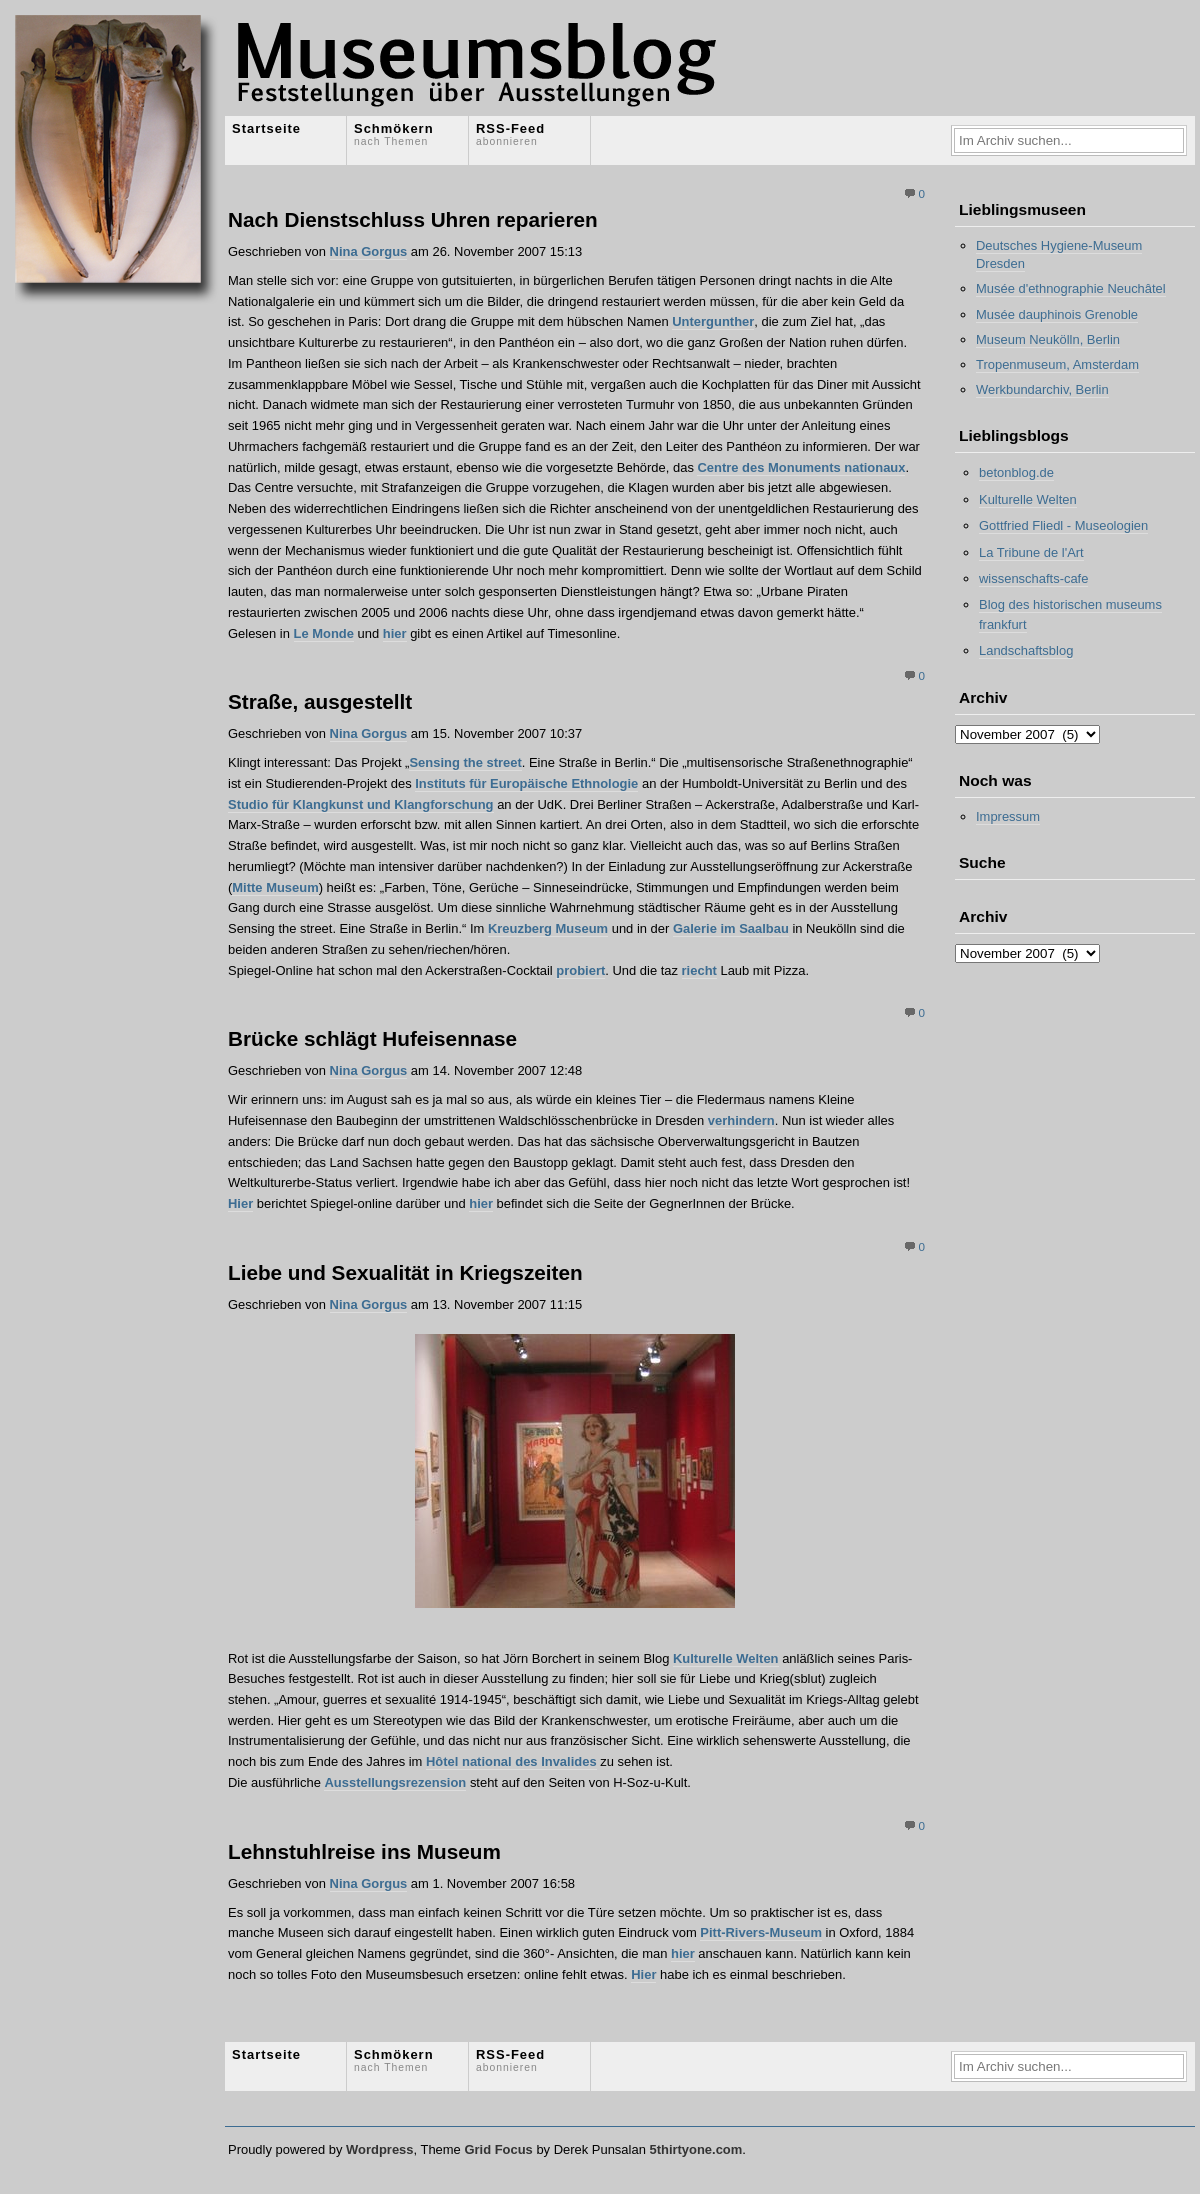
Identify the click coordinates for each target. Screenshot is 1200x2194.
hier (395, 633)
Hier (240, 1203)
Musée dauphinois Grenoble (1057, 314)
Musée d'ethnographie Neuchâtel (1071, 288)
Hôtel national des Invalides (511, 1761)
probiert (580, 970)
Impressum (1008, 816)
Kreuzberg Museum (548, 928)
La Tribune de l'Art (1031, 552)
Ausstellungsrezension (395, 1782)
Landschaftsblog (1026, 650)
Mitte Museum (275, 887)
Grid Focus (498, 2149)
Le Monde (324, 633)
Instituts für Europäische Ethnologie (526, 783)
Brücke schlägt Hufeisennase (372, 1038)
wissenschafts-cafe (1033, 578)
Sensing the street (465, 762)
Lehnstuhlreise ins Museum (364, 1851)
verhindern (741, 1120)
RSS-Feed (510, 134)
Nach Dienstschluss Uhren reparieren (413, 219)
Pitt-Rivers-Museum (761, 1932)
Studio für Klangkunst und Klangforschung (361, 804)
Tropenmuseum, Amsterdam (1057, 364)
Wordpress (379, 2149)
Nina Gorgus (369, 251)
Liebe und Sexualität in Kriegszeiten (405, 1272)
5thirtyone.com (695, 2149)
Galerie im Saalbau (731, 928)
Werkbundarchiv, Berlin (1042, 389)
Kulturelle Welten (726, 1658)
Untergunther (713, 321)
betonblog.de (1016, 472)
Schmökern (394, 134)
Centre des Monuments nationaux (801, 467)
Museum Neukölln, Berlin (1048, 339)
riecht (699, 970)
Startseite (266, 128)
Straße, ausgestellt (320, 701)
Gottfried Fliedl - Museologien (1063, 525)
